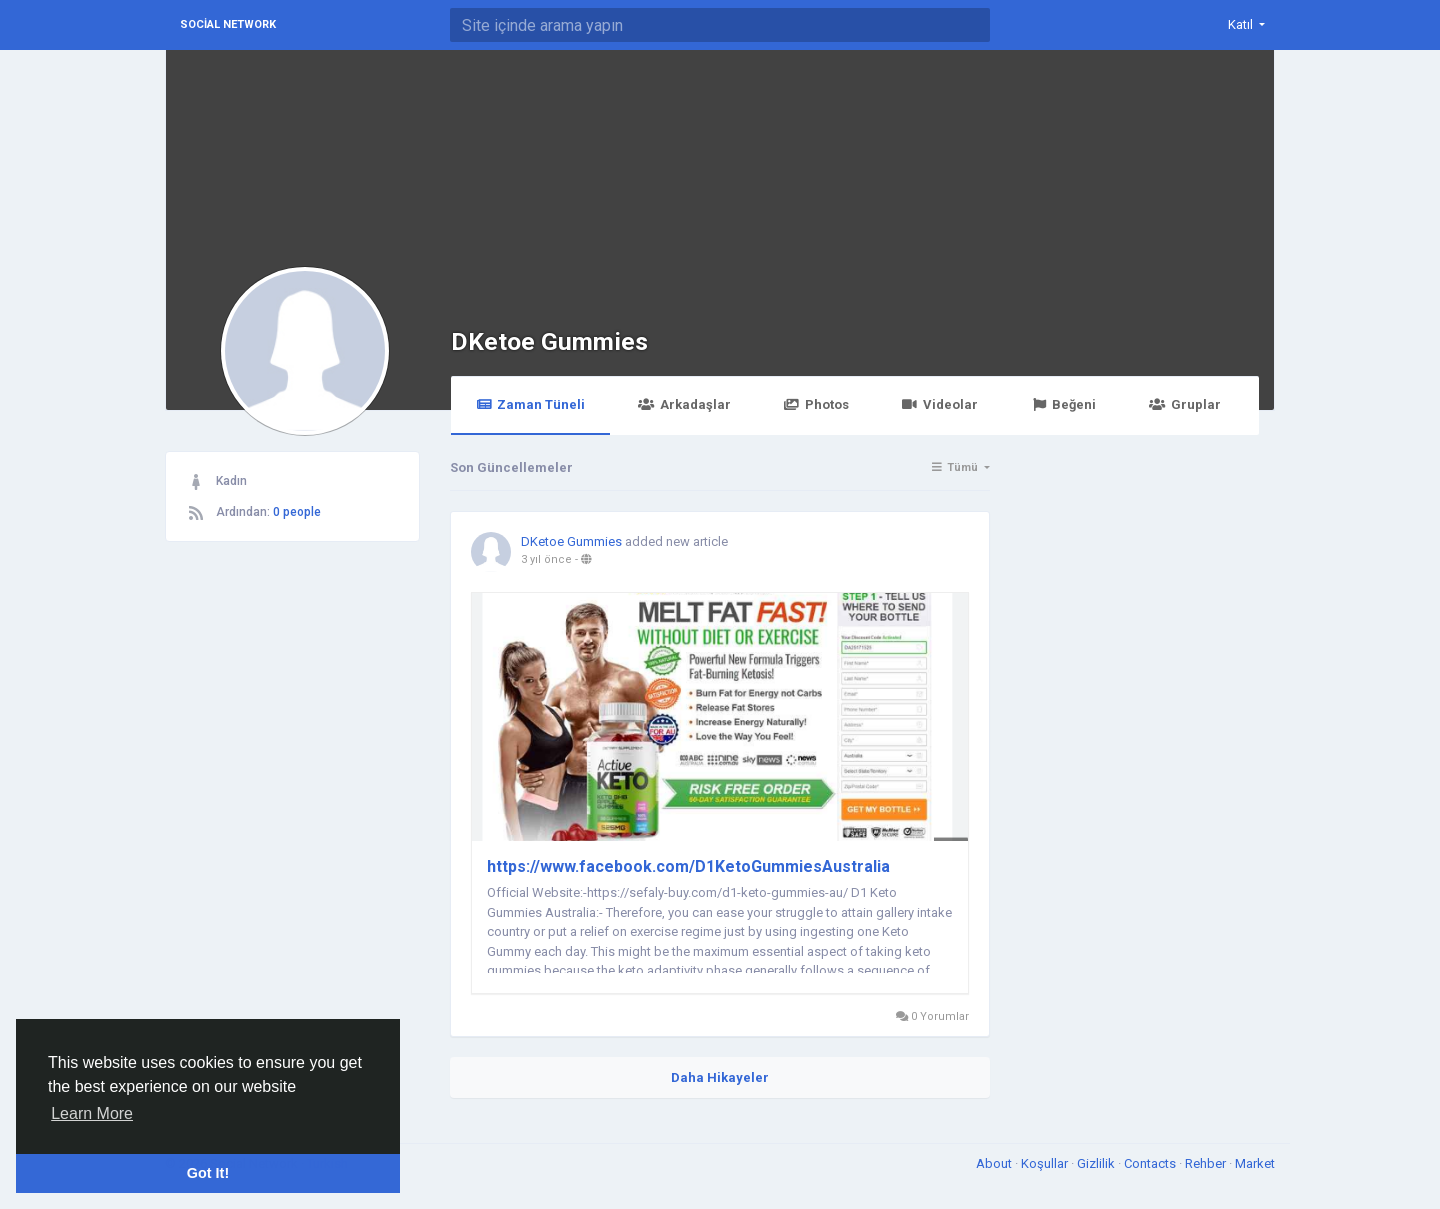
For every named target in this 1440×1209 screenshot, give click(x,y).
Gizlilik (1097, 1163)
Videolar (940, 404)
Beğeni (1063, 404)
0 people (297, 512)
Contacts (1151, 1163)
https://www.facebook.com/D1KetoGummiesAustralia (688, 866)
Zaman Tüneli (530, 404)
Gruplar (1184, 404)
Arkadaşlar (684, 404)
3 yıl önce (546, 559)
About (995, 1163)
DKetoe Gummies (549, 341)
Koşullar (1046, 1163)
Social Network (228, 24)
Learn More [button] (92, 1113)
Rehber (1207, 1163)
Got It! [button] (208, 1173)
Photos (816, 404)
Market (1255, 1163)
